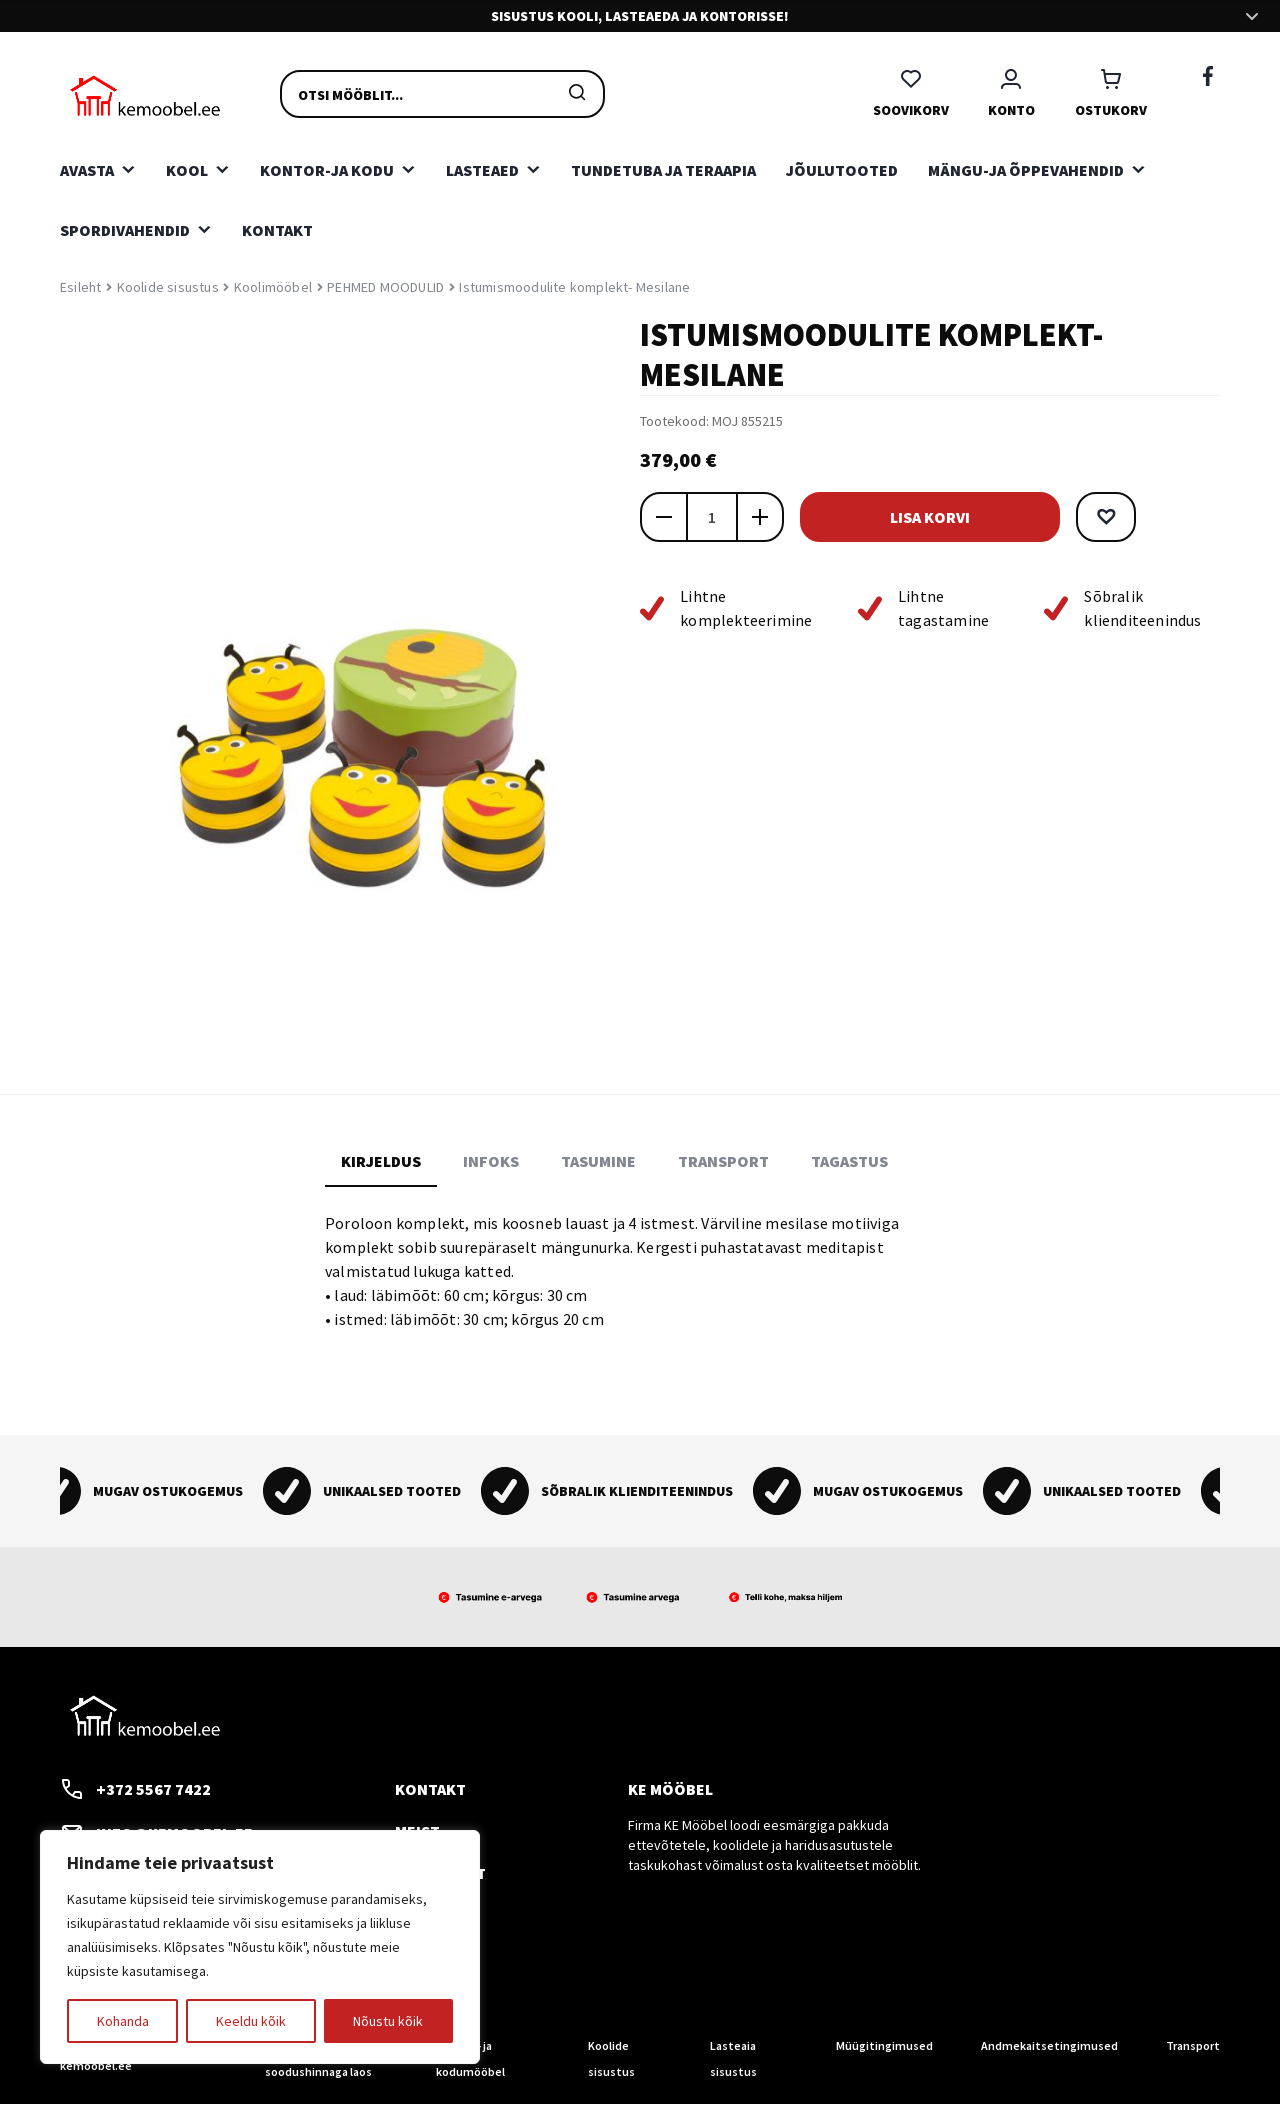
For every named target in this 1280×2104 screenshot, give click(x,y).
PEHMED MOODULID (385, 287)
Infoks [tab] (491, 1161)
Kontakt (277, 230)
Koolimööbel (273, 287)
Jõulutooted (842, 170)
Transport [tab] (723, 1161)
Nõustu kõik (388, 2021)
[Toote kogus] (712, 517)
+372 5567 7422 (135, 1789)
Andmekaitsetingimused (1049, 2045)
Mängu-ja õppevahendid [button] (1026, 170)
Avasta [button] (87, 170)
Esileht (80, 287)
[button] (1106, 517)
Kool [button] (187, 170)
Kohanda (123, 2021)
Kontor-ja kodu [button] (327, 170)
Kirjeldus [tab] (381, 1161)
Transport (1193, 2045)
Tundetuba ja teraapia (663, 170)
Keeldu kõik (251, 2021)
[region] (260, 1947)
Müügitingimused (884, 2045)
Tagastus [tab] (849, 1161)
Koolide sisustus (168, 287)
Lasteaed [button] (482, 170)
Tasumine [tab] (598, 1161)
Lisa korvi (930, 517)
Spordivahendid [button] (125, 230)
